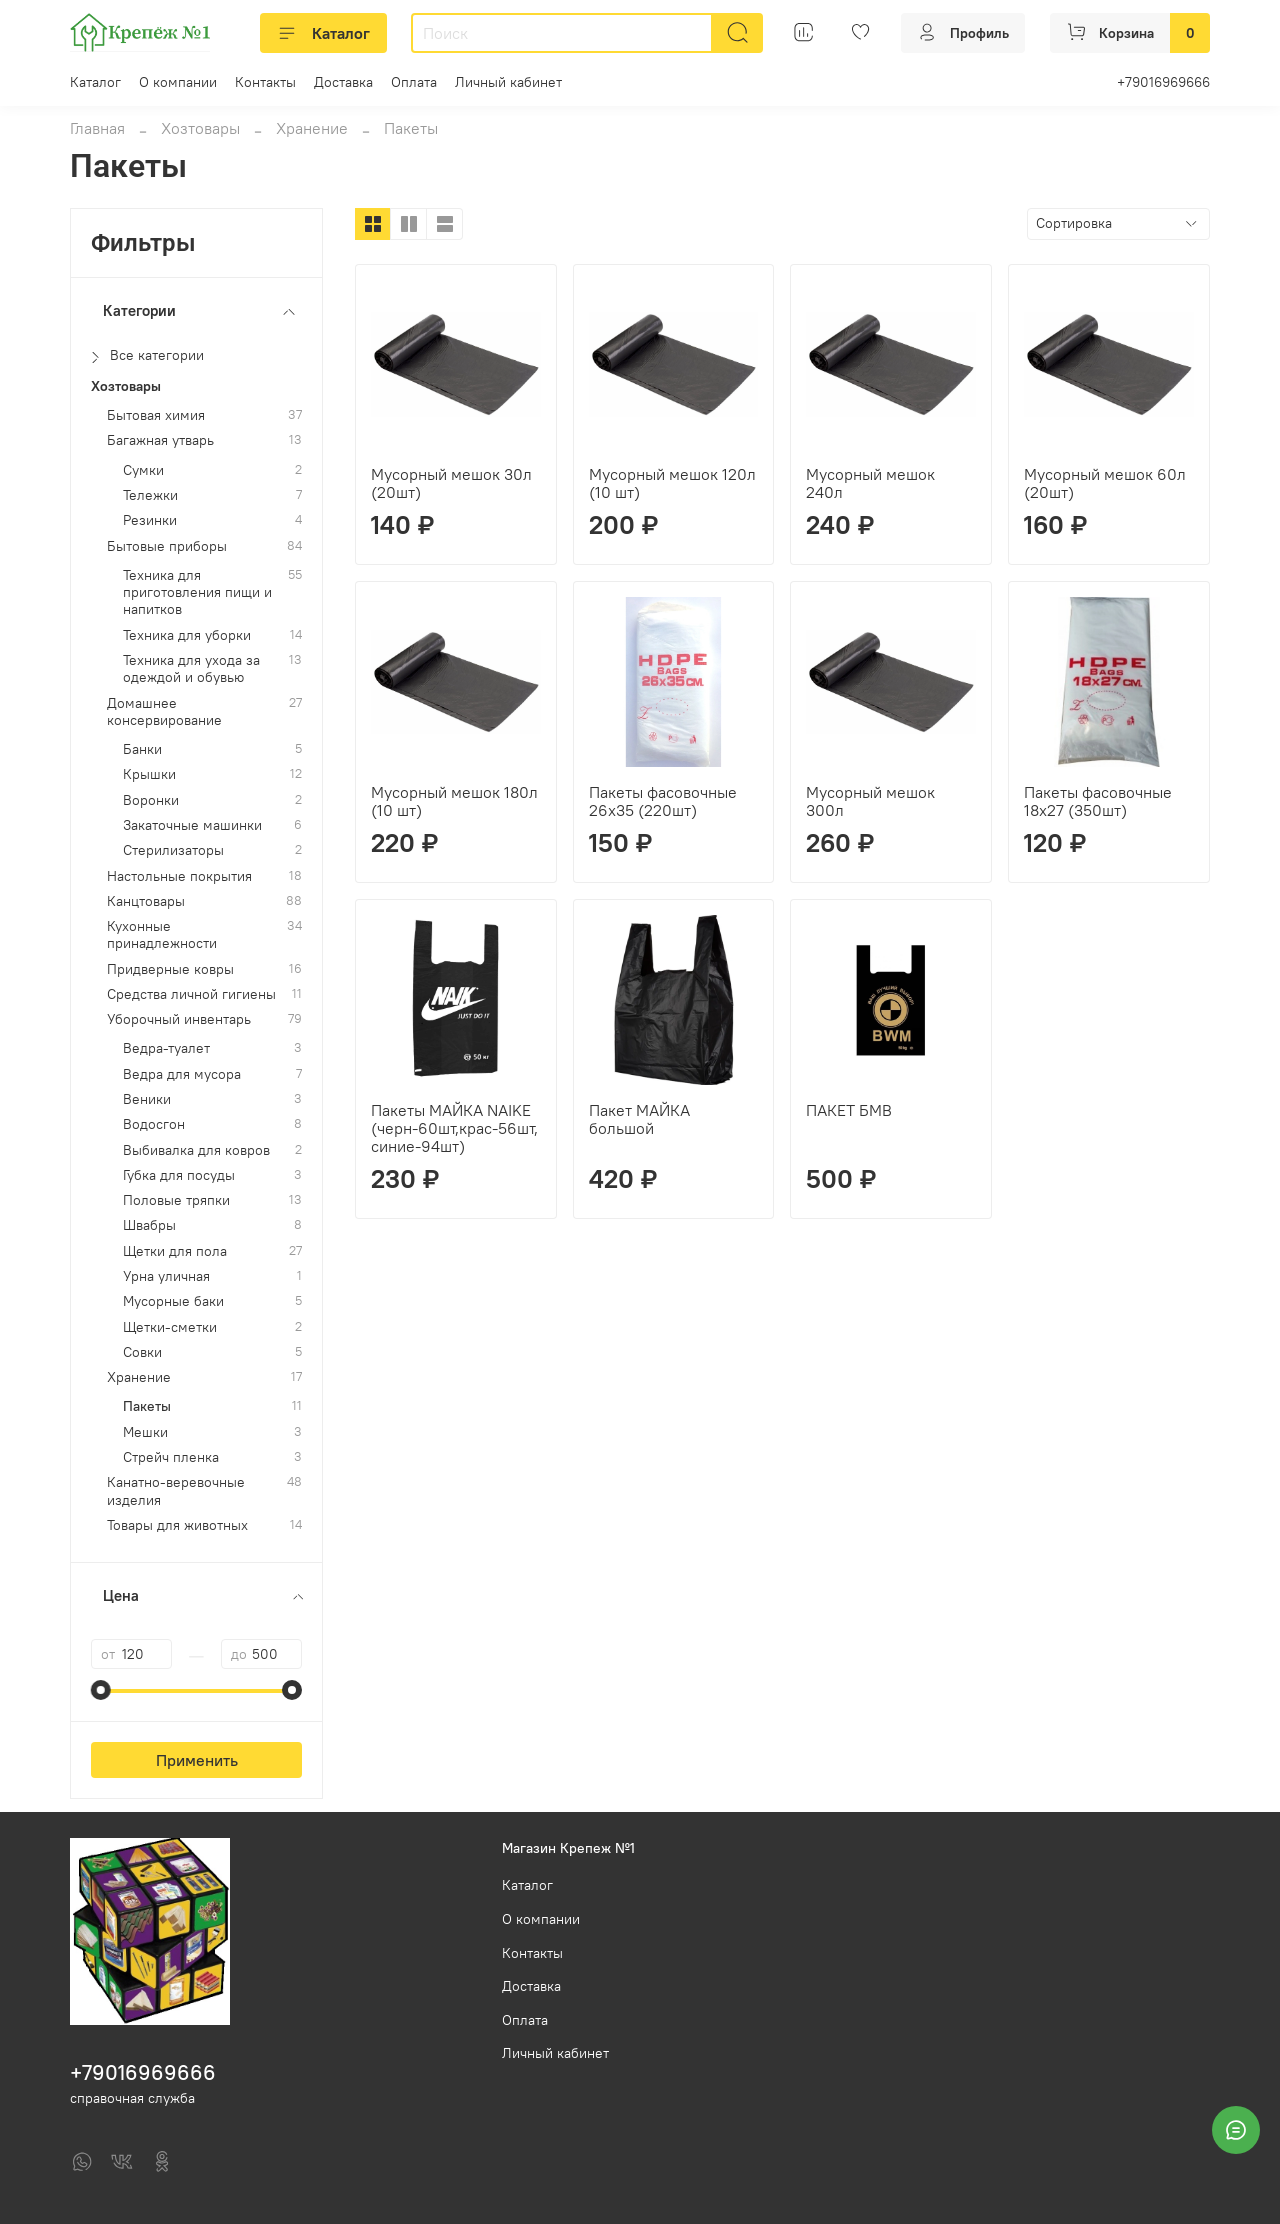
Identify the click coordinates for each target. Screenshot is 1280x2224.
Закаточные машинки (192, 825)
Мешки (145, 1432)
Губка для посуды (179, 1175)
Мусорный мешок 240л (870, 483)
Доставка (343, 82)
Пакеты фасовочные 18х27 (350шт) (1098, 801)
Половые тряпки (176, 1200)
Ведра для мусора (182, 1074)
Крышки (149, 774)
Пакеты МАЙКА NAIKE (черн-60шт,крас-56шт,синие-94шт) (454, 1128)
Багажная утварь (160, 440)
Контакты (265, 82)
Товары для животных (177, 1525)
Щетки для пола (175, 1251)
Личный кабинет (508, 82)
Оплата (414, 82)
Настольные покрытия (179, 876)
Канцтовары (146, 901)
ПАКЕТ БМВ (849, 1110)
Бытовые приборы (167, 546)
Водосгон (154, 1124)
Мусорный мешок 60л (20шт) (1105, 483)
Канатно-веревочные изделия (176, 1491)
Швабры (149, 1225)
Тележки (150, 495)
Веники (147, 1099)
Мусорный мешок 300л (870, 801)
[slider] (101, 1690)
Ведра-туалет (166, 1048)
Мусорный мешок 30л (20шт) (451, 483)
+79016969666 (1163, 82)
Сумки (143, 470)
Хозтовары (200, 128)
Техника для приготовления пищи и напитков (197, 593)
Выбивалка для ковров (196, 1150)
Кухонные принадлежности (162, 935)
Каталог (323, 33)
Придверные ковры (170, 969)
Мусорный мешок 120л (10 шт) (672, 483)
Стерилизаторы (173, 850)
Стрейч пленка (171, 1457)
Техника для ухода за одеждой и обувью (191, 669)
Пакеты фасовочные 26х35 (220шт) (663, 801)
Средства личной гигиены (191, 994)
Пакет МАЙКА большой (639, 1119)
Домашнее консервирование (164, 712)
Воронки (151, 800)
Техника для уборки (187, 635)
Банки (142, 749)
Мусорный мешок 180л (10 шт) (454, 801)
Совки (142, 1352)
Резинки (150, 520)
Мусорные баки (173, 1301)
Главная (97, 128)
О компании (178, 82)
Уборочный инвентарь (179, 1019)
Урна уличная (166, 1276)
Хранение (312, 128)
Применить (197, 1760)
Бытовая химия (156, 415)
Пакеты (147, 1406)
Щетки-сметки (170, 1327)
